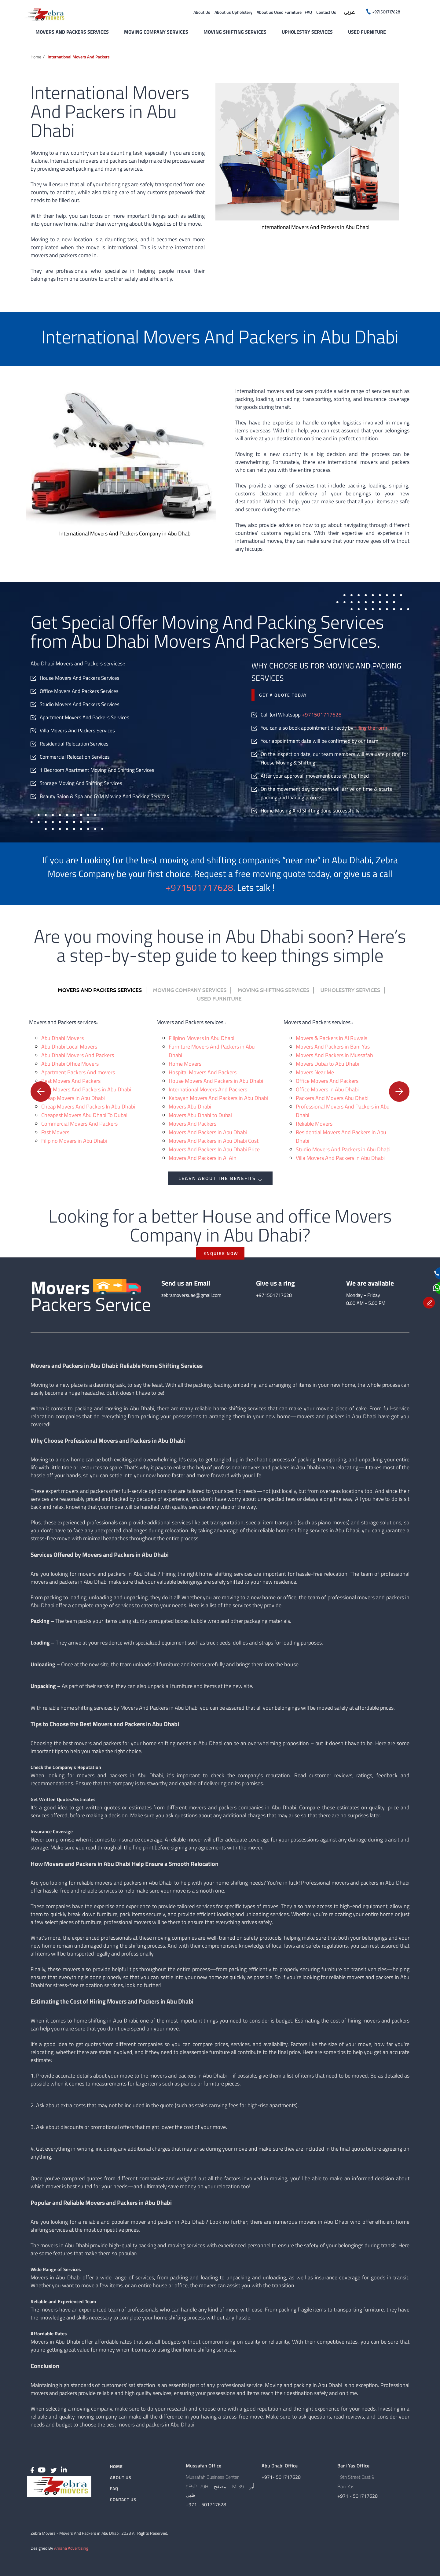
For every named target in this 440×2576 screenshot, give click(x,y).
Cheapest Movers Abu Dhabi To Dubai (84, 1115)
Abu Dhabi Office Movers (70, 1064)
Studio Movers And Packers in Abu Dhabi (343, 1149)
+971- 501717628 (281, 2477)
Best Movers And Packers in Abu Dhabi (86, 1089)
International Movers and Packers (79, 57)
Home (36, 57)
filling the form (370, 728)
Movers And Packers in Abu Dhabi (208, 1132)
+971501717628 (322, 715)
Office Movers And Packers (327, 1081)
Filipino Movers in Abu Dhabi (74, 1141)
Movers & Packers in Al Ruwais (331, 1038)
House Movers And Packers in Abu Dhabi (216, 1081)
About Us (201, 12)
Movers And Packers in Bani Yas (333, 1046)
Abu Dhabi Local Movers (69, 1046)
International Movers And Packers (208, 1089)
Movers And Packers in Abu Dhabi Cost (213, 1141)
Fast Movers (55, 1132)
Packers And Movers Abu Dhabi (332, 1098)
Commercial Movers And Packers (79, 1124)
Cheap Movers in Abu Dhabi (73, 1098)
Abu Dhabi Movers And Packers (77, 1055)
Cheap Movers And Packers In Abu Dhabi (88, 1106)
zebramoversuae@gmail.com (191, 1295)
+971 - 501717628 (206, 2504)
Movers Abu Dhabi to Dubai (200, 1115)
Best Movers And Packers (71, 1081)
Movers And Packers (192, 1124)
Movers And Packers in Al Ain (203, 1158)
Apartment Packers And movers (78, 1072)
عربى (349, 13)
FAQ (308, 12)
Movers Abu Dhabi (190, 1106)
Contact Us (326, 12)
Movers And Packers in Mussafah (334, 1055)
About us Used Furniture (279, 12)
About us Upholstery (233, 12)
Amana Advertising (71, 2548)
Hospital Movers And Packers (203, 1072)
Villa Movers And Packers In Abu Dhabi (340, 1158)
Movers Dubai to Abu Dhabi (327, 1064)
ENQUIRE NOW (221, 1253)
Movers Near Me (315, 1072)
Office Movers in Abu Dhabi (327, 1089)
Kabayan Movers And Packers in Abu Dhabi (218, 1098)
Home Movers (185, 1064)
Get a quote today (283, 695)
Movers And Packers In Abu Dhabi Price (214, 1149)
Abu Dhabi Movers (62, 1038)
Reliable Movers (314, 1124)
